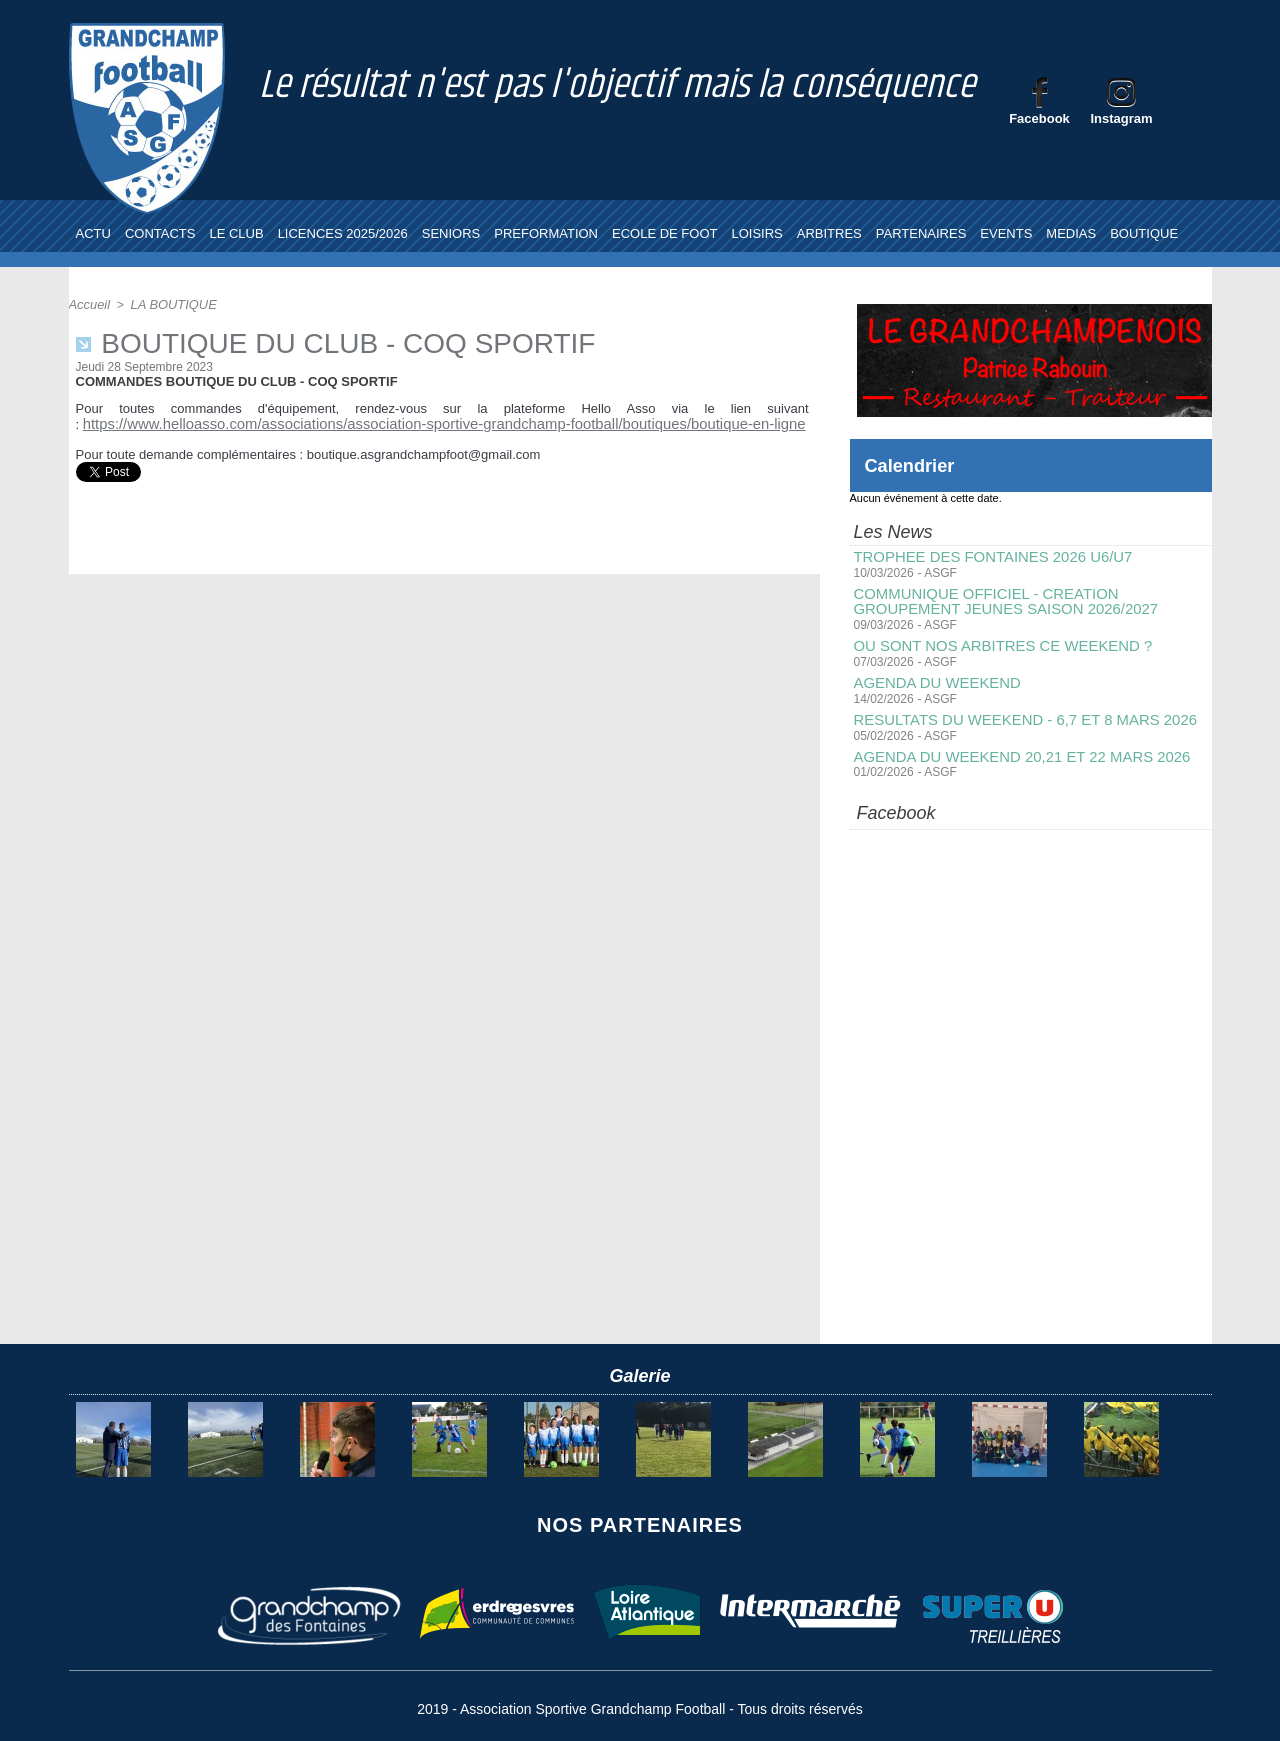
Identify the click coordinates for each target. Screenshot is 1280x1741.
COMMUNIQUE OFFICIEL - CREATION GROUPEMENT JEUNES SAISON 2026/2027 (1030, 600)
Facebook (1039, 118)
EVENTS (1006, 233)
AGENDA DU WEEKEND (932, 679)
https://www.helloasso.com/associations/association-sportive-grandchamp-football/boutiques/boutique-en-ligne (400, 422)
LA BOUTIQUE (168, 304)
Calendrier (914, 465)
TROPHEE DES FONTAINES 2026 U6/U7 (985, 557)
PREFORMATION (546, 233)
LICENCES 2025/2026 (343, 233)
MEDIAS (1071, 233)
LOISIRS (756, 233)
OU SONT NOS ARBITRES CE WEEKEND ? (994, 643)
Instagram (1121, 118)
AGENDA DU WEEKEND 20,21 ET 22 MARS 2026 (1012, 751)
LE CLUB (236, 233)
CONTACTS (160, 233)
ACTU (93, 233)
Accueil (88, 304)
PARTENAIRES (921, 233)
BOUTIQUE (1144, 233)
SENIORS (451, 233)
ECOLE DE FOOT (664, 233)
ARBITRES (829, 233)
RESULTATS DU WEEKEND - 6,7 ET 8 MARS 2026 (1015, 715)
